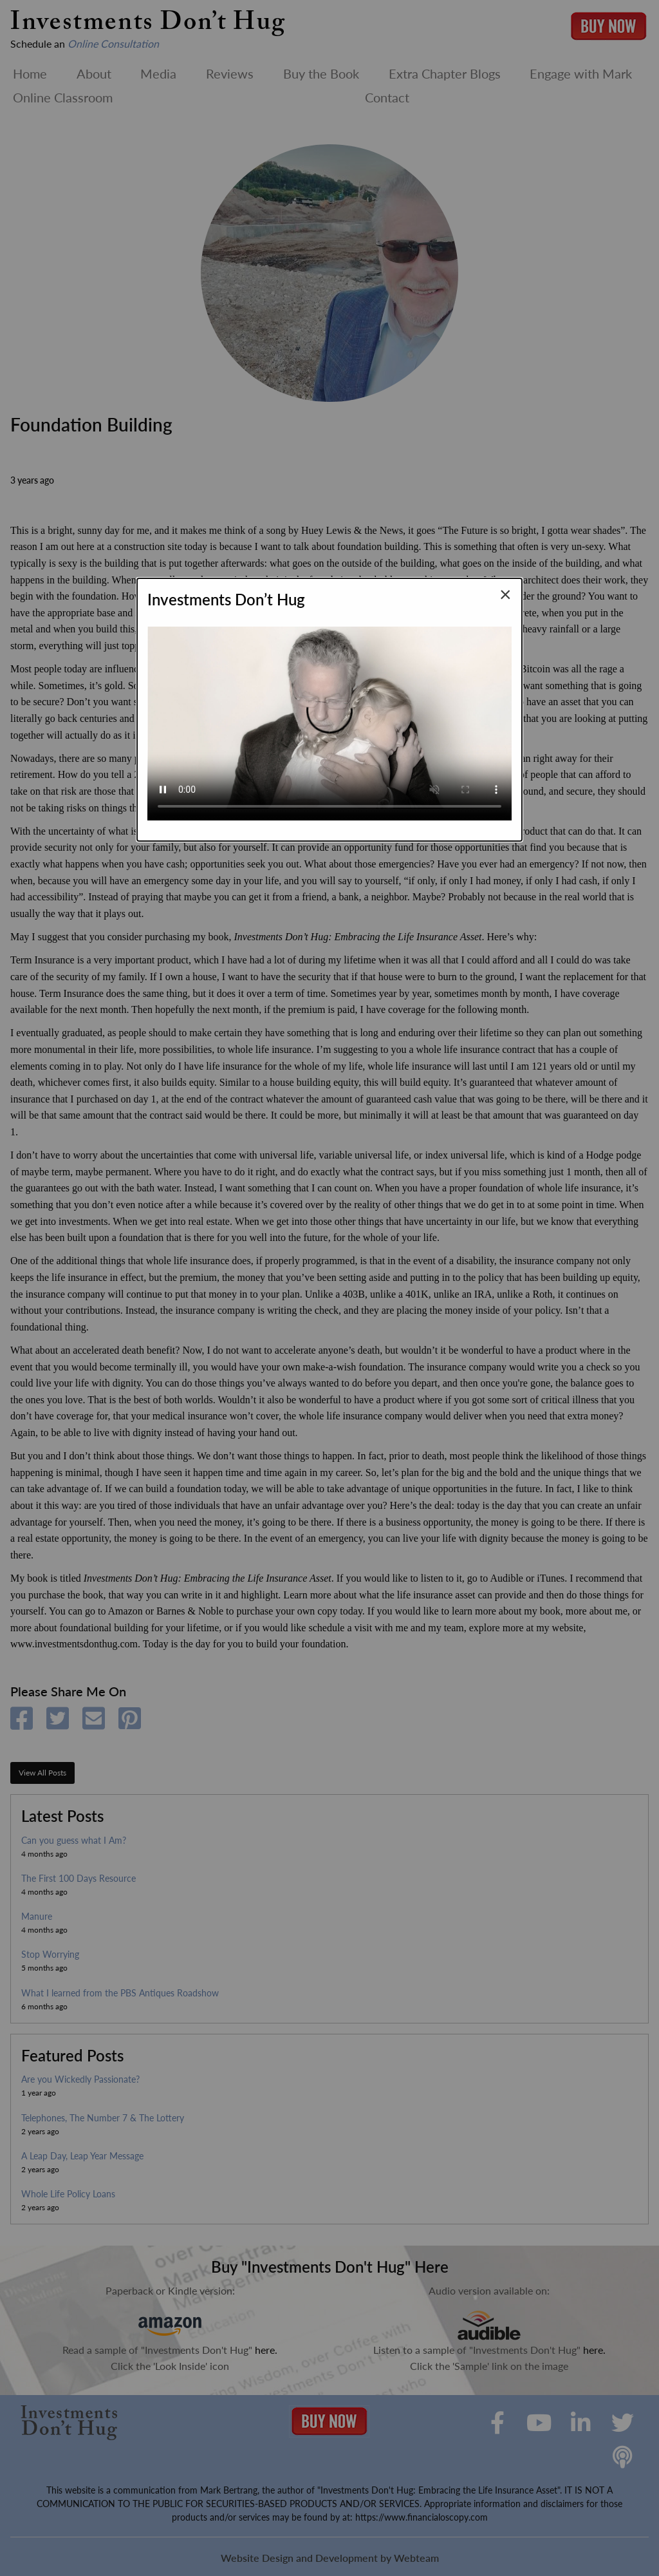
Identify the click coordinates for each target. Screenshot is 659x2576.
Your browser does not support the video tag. (329, 718)
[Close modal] (505, 593)
